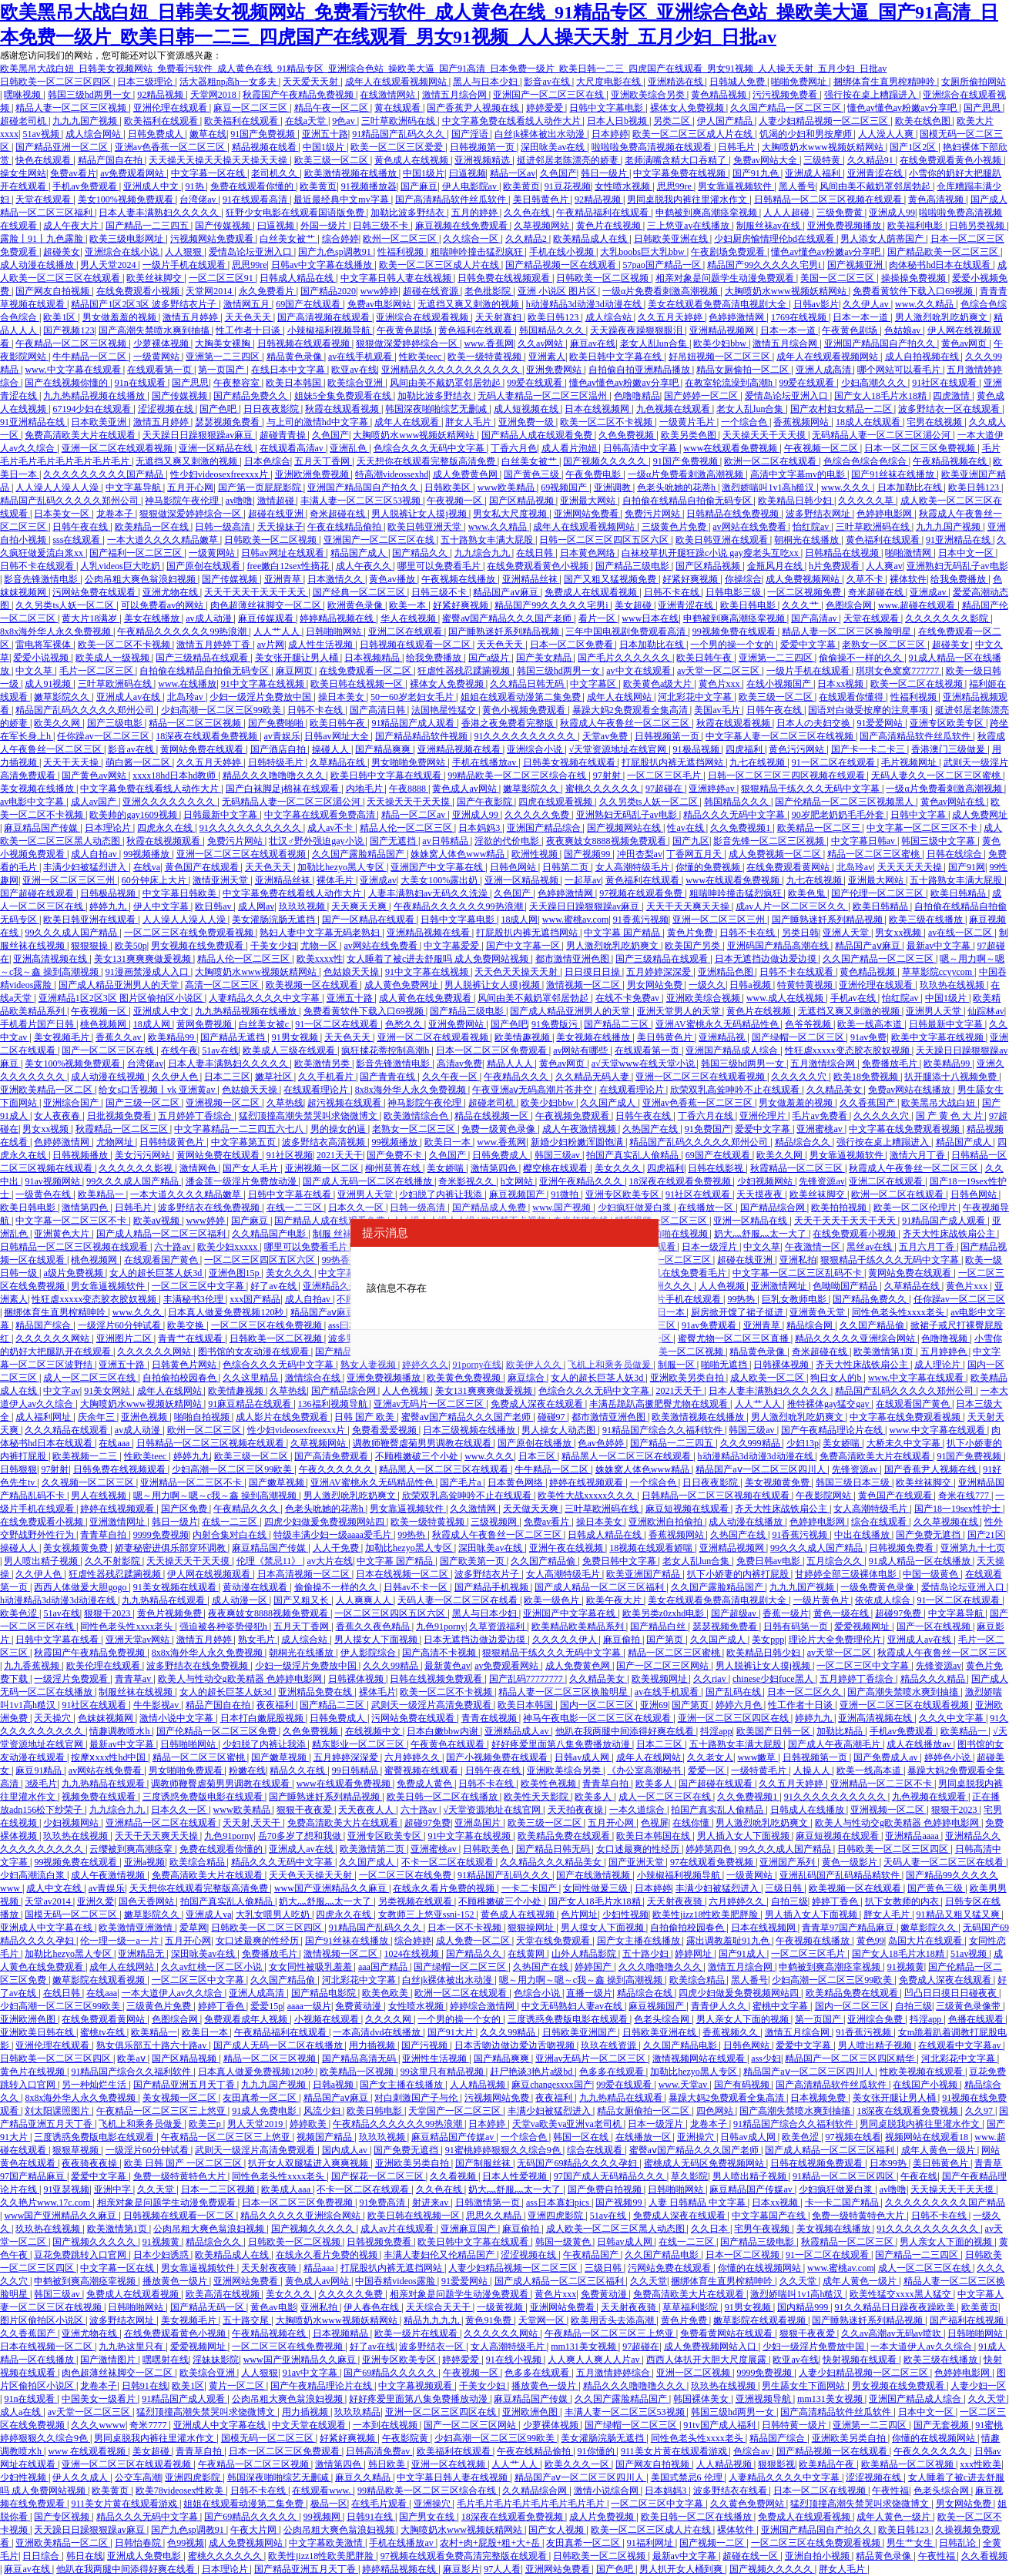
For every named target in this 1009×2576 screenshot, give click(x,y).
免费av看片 (73, 173)
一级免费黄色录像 (878, 1587)
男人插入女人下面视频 (744, 1836)
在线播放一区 (707, 1207)
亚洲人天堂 (847, 932)
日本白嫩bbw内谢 (444, 1731)
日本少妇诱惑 (162, 2254)
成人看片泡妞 (570, 448)
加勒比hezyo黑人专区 (342, 867)
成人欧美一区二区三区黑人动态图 (616, 2228)
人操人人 (813, 1770)
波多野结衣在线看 (731, 2490)
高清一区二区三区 (223, 985)
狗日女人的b (836, 1377)
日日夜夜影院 (272, 409)
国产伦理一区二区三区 (878, 893)
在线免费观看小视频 (139, 291)
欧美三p (206, 2124)
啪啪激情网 (909, 553)
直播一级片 (589, 1993)
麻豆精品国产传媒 (42, 827)
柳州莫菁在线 (394, 1168)
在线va (146, 867)
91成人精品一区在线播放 (921, 1561)
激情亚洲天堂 (221, 880)
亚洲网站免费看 (587, 513)
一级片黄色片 (822, 1600)
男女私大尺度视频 (511, 513)
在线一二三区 (295, 1207)
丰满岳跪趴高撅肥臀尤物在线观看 (659, 1404)
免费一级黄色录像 (499, 1129)
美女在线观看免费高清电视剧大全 (718, 304)
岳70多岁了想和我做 (301, 1836)
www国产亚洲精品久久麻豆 (331, 1888)
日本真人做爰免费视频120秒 (227, 1312)
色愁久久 (404, 1024)
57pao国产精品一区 (663, 265)
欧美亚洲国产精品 (644, 1574)
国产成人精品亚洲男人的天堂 (120, 985)
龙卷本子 (116, 513)
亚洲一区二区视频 (694, 2372)
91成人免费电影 (265, 2110)
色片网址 (579, 1914)
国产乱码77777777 (527, 1678)
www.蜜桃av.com (575, 919)
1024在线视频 (412, 1953)
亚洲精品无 (142, 1953)
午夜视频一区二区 (822, 448)
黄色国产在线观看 (203, 867)
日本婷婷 (610, 134)
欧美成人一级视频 (113, 657)
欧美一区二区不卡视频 (607, 422)
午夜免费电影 (594, 474)
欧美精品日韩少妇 (796, 500)
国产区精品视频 (522, 500)
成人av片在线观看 (398, 2228)
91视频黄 (905, 1966)
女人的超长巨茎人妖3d (156, 1273)
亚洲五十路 (325, 134)
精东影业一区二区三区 (359, 1744)
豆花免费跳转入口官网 (81, 2254)
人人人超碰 (787, 212)
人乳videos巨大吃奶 (121, 566)
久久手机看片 (327, 1076)
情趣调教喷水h (120, 1731)
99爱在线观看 (536, 382)
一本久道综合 (638, 1809)
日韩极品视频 (109, 893)
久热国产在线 (651, 1129)
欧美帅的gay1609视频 (134, 814)
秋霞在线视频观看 (164, 841)
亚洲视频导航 (764, 2398)
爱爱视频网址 (863, 1626)
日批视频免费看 (120, 1115)
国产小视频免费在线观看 (498, 1757)
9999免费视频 (161, 1534)
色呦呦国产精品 (846, 1286)
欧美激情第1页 (884, 1351)
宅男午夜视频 (763, 2228)
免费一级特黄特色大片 (180, 2176)
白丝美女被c (265, 1024)
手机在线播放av (485, 762)
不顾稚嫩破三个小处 (418, 1456)
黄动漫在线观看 (256, 1587)
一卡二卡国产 (530, 1888)
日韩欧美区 (448, 487)
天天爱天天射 (311, 81)
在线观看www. (322, 2490)
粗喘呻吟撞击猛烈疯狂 (478, 251)
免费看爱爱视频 (385, 1430)
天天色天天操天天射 (517, 971)
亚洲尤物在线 (171, 592)
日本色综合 (267, 461)
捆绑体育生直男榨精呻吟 (885, 81)
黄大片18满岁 (90, 618)
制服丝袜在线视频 (137, 1692)
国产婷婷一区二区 (702, 395)
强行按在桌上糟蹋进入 (871, 94)
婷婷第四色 (710, 1849)
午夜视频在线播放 (459, 579)
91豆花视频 (568, 186)
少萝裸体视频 (162, 343)
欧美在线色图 (924, 121)
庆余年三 (97, 1417)
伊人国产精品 (726, 121)
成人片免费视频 (602, 2516)
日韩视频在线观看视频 (304, 343)
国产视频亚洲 (856, 265)
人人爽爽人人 (365, 1600)
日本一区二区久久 (805, 1692)
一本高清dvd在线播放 (378, 2032)
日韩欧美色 (487, 1849)
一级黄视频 (501, 2307)
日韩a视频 (751, 985)
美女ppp (768, 1639)
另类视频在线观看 (416, 1901)
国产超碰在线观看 (38, 893)
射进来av (431, 2202)
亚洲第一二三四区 (224, 356)
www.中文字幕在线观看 (73, 369)
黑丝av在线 (870, 1246)
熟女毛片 (257, 1639)
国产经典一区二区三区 (360, 592)
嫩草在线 (207, 134)
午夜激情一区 (814, 1246)
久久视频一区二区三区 (89, 1482)
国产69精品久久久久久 (391, 2372)
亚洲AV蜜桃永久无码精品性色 (718, 1024)
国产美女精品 (545, 657)
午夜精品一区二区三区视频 (72, 343)
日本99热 (889, 2163)
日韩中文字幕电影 (607, 107)
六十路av (173, 1246)
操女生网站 (23, 173)
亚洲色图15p (235, 1273)
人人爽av (884, 566)
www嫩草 (757, 1757)
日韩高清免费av (379, 2451)
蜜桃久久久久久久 (603, 788)
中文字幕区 (594, 683)
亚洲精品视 (723, 1037)
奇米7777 (149, 2425)
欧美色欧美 (386, 1993)
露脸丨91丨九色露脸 (42, 238)
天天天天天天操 (910, 867)
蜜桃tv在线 (103, 2032)
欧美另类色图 (690, 435)
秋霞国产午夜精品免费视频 (299, 94)
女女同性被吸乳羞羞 (311, 1966)
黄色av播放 (393, 579)
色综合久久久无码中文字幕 (430, 448)
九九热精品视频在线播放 (95, 395)
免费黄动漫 (359, 2006)
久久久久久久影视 (137, 1168)
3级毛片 (41, 1783)
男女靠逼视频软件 (736, 186)
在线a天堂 (306, 121)
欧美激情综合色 (417, 1115)
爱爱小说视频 (42, 657)
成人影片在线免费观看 (283, 1417)
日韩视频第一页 (483, 147)
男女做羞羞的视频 (120, 317)
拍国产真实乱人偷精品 (633, 1155)
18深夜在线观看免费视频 (208, 736)
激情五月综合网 (455, 94)
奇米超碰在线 (338, 513)
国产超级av (735, 1613)
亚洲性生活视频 (435, 2058)
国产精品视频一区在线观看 (561, 265)
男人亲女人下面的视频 (743, 2019)
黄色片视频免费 (170, 1613)
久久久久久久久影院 (948, 618)
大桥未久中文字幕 (905, 1443)
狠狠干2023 (108, 1613)
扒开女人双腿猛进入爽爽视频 (309, 2163)
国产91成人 (743, 1953)
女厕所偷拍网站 (973, 81)
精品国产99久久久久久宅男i (765, 265)
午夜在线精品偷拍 (345, 526)
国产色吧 (219, 409)
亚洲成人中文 (152, 186)
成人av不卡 (331, 827)
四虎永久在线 (166, 827)
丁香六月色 (514, 448)
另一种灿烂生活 (95, 2084)
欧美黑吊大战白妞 (939, 1102)
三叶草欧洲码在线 (399, 121)
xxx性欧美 (980, 2464)
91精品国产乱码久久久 (399, 134)
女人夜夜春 (58, 1115)
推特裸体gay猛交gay (829, 1404)
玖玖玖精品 (357, 2412)
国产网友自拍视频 (53, 291)
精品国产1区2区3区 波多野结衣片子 (145, 304)
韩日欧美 (387, 2464)
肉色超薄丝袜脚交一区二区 (266, 605)
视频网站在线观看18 (927, 2137)
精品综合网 (810, 1325)
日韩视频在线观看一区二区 (416, 644)
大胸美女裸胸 (224, 343)
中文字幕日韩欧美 (180, 893)
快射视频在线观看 (861, 2359)
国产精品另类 (344, 1351)
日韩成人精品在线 (298, 278)
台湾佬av (198, 199)
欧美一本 (408, 605)
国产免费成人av (886, 1757)
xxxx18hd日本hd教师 (175, 775)
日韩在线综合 (955, 854)
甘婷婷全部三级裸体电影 (847, 1574)
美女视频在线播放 (38, 788)
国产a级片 (489, 657)
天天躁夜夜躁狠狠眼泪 (637, 330)
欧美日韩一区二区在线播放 (443, 1796)
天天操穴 (53, 1718)
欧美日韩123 (554, 317)
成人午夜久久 (365, 566)
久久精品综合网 (535, 2490)
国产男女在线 (428, 2516)
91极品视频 (697, 749)
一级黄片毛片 (688, 422)
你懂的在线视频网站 (760, 2268)
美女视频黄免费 (778, 1482)
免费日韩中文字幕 (620, 1561)
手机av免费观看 (85, 186)
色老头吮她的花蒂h (677, 487)
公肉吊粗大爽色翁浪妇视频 (141, 579)
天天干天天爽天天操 (689, 906)
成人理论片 (938, 1364)
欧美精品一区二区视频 (908, 2464)
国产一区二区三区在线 (109, 1050)
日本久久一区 (357, 1207)
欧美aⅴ (132, 2058)
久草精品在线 (338, 762)
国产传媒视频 (224, 225)
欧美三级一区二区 (332, 160)
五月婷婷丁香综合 (196, 1115)
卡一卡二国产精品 (843, 2202)
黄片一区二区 (237, 2385)
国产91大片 (451, 2032)
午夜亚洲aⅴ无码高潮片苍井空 (533, 1089)
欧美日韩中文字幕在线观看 (387, 775)
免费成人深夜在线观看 (538, 1404)
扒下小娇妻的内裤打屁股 (739, 1574)
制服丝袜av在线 (769, 225)
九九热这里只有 (132, 2346)
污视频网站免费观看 (213, 238)
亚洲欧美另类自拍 (688, 1377)
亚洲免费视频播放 (845, 225)
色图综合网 (850, 605)
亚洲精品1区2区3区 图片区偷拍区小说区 (122, 998)
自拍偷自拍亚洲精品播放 (640, 369)
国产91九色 (756, 173)
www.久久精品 (925, 304)
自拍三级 (789, 1901)
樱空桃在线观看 (556, 1168)
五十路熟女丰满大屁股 (488, 539)
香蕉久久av (119, 1037)
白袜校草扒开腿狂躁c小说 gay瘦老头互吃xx (711, 553)
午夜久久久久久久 (337, 1469)
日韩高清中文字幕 (641, 448)
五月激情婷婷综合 (614, 2372)
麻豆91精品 (39, 1770)
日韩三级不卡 (382, 225)
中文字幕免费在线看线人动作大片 (512, 121)
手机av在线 (854, 998)
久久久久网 (389, 2019)
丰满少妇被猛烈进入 (86, 867)
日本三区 (538, 1456)
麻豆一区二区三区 (251, 107)
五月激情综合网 (823, 1063)
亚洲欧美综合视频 (704, 998)
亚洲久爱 (95, 1901)
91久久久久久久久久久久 (526, 736)
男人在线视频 (100, 1495)
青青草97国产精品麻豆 (849, 1927)
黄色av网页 (965, 343)
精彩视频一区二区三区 (662, 1220)
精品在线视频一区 (492, 1115)
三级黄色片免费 (675, 526)
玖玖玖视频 (303, 906)
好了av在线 (274, 1286)
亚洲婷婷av (712, 788)
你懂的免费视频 (709, 867)
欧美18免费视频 (866, 1076)
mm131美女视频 (584, 2346)
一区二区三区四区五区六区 (260, 1260)
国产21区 (985, 1534)
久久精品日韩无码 (528, 683)
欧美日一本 (448, 1142)
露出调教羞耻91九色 (729, 1940)
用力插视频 (373, 2045)
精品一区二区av (414, 814)
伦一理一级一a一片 (120, 1940)
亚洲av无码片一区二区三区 (430, 1404)
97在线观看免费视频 (713, 1862)
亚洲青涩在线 (876, 173)
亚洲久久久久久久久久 (169, 801)
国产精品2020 (328, 291)
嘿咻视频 (23, 94)
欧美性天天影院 (537, 1796)
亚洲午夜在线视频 (567, 1548)
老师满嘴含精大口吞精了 (677, 160)
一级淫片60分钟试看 (120, 1325)
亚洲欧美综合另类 (649, 94)
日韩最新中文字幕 (221, 814)
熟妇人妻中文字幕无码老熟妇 (321, 932)
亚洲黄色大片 (63, 1233)
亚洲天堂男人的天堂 (679, 1011)
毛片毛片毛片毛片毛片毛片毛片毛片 (532, 2503)
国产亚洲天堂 (637, 1862)
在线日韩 (535, 553)
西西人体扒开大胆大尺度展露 (707, 2359)
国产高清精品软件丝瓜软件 (451, 199)
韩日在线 (84, 2556)
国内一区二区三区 (598, 1705)
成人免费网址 (979, 814)
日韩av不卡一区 (417, 1587)
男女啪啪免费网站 (409, 762)
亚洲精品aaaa (912, 1836)
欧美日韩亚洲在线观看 (722, 539)
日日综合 (42, 2556)
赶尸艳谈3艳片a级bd (532, 2071)
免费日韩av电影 (769, 1561)
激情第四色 (495, 1168)
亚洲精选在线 (677, 81)
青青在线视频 (490, 1718)
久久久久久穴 (800, 1076)
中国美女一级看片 (100, 2398)
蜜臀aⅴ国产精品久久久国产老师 (508, 618)
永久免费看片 (268, 291)
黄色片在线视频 (609, 225)
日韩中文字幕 (919, 814)
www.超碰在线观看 (917, 605)
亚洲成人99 (892, 212)
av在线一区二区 (961, 932)
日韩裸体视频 (782, 1364)
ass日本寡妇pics (559, 2202)
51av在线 (220, 1050)
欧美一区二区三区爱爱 (397, 147)
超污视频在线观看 (345, 1102)
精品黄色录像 (295, 356)
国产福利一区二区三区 (136, 553)
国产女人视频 (557, 2529)
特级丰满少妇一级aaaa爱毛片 (333, 1534)
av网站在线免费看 (750, 526)
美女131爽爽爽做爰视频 (143, 958)
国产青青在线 (388, 1076)
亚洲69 (654, 1705)
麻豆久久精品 (364, 2477)
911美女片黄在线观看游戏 (675, 2451)
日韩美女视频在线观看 (570, 762)
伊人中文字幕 (162, 906)
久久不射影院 (113, 1561)
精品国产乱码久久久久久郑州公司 (70, 500)
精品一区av (512, 173)
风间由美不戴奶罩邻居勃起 (876, 186)
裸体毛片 (336, 880)
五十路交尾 (247, 2320)
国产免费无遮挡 (929, 1534)
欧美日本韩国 (294, 382)
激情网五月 (247, 304)
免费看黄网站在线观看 (727, 2333)
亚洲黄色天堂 (818, 1312)
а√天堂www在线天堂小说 (644, 1063)
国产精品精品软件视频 (422, 736)
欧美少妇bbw (721, 343)
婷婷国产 (594, 1966)
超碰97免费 (899, 1613)
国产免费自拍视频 (606, 2189)
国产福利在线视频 (968, 2320)
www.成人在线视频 (786, 998)
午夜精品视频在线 (951, 461)
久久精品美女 (835, 1089)
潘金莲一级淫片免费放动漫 (242, 1181)
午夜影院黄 (406, 2438)
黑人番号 (797, 186)
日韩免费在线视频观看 (505, 278)
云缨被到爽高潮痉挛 (132, 1849)
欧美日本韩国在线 (654, 1836)
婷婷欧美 (309, 2124)
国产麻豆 (419, 186)
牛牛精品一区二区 (90, 356)
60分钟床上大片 (155, 880)
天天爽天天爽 (360, 906)
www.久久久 (847, 487)
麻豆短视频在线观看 (688, 1508)
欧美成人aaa (287, 2189)
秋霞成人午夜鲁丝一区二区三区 (626, 723)
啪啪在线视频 (681, 1233)
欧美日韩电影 (749, 605)
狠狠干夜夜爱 (305, 1809)
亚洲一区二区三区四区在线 (734, 1718)
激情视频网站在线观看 (699, 2058)
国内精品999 (803, 2307)
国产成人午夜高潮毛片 (835, 1744)
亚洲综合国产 (72, 1102)
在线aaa (115, 1443)
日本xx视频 (841, 683)
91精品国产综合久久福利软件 (663, 1430)
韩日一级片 (605, 173)
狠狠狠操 (90, 945)
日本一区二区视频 (744, 2254)
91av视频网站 (53, 1181)
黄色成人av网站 (465, 788)
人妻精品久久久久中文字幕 (265, 998)
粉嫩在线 (247, 1770)
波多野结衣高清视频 (324, 1142)
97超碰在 (665, 788)
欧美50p (131, 945)
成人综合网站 (94, 134)
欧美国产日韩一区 (774, 1731)
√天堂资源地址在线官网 (619, 749)
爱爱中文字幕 (809, 644)
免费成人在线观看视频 (592, 592)
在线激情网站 (388, 94)
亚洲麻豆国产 (469, 2228)
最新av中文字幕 (940, 945)
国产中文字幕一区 (524, 945)
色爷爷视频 (809, 1024)
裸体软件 (908, 579)
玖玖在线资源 (610, 2045)
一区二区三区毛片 (665, 775)
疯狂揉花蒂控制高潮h (386, 1050)
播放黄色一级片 (176, 2281)
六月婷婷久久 (413, 1757)
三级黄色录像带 (969, 2006)
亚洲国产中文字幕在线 (438, 867)
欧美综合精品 (198, 1862)
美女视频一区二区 (180, 2097)
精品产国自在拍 (111, 160)
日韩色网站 (514, 867)
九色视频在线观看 (674, 409)
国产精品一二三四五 (148, 225)
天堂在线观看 (44, 199)
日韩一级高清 (224, 526)
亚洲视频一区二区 (224, 1102)
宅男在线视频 (935, 422)
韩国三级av (558, 1155)
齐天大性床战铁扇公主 (950, 1233)
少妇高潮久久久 (874, 382)
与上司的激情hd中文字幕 (318, 422)
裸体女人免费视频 (688, 107)
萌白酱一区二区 (139, 762)
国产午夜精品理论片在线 (833, 1430)
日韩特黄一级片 (795, 2425)
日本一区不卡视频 (465, 1927)
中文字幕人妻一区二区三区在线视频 (781, 736)
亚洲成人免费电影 (145, 2556)
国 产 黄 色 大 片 (950, 1115)
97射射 (608, 775)
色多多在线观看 (612, 2071)
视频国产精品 (325, 2137)
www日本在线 (650, 618)
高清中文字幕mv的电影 (798, 474)
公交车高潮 (138, 2477)
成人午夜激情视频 (580, 1129)
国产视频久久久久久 (606, 461)
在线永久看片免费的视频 (445, 1888)
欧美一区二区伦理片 (916, 1207)
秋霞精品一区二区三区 (122, 1129)
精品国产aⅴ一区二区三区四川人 (761, 1469)
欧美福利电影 (916, 225)
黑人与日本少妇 (486, 81)
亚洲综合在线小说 (123, 251)
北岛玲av (186, 697)
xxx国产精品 (255, 1299)
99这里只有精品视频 (443, 2071)
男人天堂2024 (109, 265)
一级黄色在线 (44, 1194)
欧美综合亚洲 (356, 382)
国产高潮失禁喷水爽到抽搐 (155, 330)
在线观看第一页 (160, 369)
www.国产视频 (562, 1207)
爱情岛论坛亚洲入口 (251, 251)
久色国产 (558, 173)
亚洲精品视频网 (722, 330)
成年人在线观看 (407, 422)
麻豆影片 (461, 2569)
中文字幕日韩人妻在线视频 (397, 278)
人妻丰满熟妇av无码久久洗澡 (429, 893)
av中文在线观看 (639, 670)
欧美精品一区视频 (358, 2071)
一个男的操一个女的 (733, 644)
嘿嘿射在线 (165, 2359)
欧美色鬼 (807, 893)
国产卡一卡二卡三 (869, 749)
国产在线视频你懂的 (67, 382)
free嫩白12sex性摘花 (289, 566)
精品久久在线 (298, 1770)
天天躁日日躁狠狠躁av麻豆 (198, 435)
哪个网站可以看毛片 (900, 369)
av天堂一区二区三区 (719, 670)
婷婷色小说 (948, 1757)
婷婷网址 (694, 1953)
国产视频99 (588, 854)
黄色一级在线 (842, 1613)
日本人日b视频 (618, 121)
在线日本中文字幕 (289, 369)
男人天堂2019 (256, 2124)
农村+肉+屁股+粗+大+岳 (491, 2542)
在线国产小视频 (926, 2084)
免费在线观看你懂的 (253, 186)
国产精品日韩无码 (554, 1849)
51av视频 (41, 134)
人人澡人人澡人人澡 (58, 487)
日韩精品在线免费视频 (733, 513)
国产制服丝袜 (484, 2163)
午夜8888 (408, 788)
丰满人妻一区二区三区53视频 (361, 500)
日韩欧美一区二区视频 (603, 278)
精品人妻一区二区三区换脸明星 (847, 631)
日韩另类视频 (978, 225)
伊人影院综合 (369, 1652)
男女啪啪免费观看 (187, 1770)
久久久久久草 (867, 500)
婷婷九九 (109, 906)
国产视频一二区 (712, 2542)
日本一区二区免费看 (572, 644)
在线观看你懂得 (852, 697)
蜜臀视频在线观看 (422, 1770)
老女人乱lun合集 (654, 343)
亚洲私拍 (797, 1260)
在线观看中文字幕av (960, 2045)
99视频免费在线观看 (735, 631)
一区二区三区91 (222, 278)
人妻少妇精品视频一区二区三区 (824, 121)
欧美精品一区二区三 (820, 827)
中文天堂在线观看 (310, 2425)
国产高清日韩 (378, 710)
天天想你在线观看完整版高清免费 (427, 461)
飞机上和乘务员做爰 (610, 1364)
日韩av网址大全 (337, 736)
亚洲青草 (283, 579)
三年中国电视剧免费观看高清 (626, 631)
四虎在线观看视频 (556, 801)
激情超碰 (277, 500)
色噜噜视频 (945, 1338)
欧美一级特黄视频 (486, 356)
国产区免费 (185, 1508)
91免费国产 (708, 1129)
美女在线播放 (153, 618)
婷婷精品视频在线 (338, 618)
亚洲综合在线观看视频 (423, 317)
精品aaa (320, 2268)
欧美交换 (186, 1325)
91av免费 (868, 1037)
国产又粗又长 (302, 1600)
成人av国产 (95, 801)
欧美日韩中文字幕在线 (616, 356)
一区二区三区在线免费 (406, 1875)
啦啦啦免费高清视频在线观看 (653, 147)
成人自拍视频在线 (923, 356)
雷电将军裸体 (44, 644)
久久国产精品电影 (681, 2045)
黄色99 (870, 1940)
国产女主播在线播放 (639, 1940)
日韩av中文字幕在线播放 (322, 265)
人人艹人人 (277, 631)
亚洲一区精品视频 (522, 880)
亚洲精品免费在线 (316, 1692)
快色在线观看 (44, 160)
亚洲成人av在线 (129, 697)
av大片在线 (330, 1561)
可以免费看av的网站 (163, 605)
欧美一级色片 (553, 1600)
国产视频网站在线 (625, 827)
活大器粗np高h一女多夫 (229, 81)
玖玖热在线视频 (953, 985)
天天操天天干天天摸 (765, 435)
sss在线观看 (77, 539)
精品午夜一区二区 (332, 107)
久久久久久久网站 (53, 1338)
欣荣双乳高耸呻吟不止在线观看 (736, 1089)
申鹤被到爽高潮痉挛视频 (707, 212)
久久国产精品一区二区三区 (786, 107)
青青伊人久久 (720, 2006)
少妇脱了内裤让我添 (441, 1194)
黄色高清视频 (937, 199)
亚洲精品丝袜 (531, 579)
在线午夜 (179, 1050)
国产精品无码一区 (208, 2307)
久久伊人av (866, 304)
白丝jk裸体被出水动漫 (540, 134)
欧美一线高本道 (870, 1024)
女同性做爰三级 (596, 1888)
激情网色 (199, 1168)
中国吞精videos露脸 (396, 2281)
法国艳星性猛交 (444, 710)
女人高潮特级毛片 (633, 867)
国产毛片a (461, 1482)
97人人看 (502, 2569)
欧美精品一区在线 (153, 526)
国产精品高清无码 (360, 2058)
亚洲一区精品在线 (217, 448)
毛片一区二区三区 (97, 670)
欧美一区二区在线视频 (917, 683)
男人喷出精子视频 (42, 1561)
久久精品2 (527, 238)
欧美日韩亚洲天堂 (425, 526)
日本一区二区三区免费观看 (492, 1050)
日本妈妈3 (480, 827)
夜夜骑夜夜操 (90, 2163)
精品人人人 (511, 1063)
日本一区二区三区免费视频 (920, 448)
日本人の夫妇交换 (814, 723)
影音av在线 (548, 81)
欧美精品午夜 (827, 2464)
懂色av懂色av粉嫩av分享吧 (903, 107)
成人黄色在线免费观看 (426, 998)
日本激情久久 (336, 579)
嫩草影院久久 (63, 697)
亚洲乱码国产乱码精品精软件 (840, 1875)
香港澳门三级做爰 (949, 749)
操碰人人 (331, 749)
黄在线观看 (398, 107)
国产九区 (690, 841)
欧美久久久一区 (578, 2464)
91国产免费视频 (263, 134)
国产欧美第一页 (473, 1561)
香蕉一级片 (786, 1613)
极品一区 (328, 2503)
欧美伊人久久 (535, 1364)
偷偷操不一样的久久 (861, 657)
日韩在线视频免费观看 (437, 1678)
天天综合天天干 (439, 2307)
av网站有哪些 (581, 1050)
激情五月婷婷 (191, 317)
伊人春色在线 (372, 2307)
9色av (344, 121)
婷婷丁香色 (836, 1901)
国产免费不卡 (395, 1155)
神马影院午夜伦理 (183, 500)
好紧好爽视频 (691, 579)
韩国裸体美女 (702, 2398)
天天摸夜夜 (760, 1194)
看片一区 (598, 618)
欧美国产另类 (693, 945)
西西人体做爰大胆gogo (81, 1587)
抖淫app (716, 1731)
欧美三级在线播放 (927, 919)
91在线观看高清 (256, 199)
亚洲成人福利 (814, 173)
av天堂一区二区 (840, 1652)
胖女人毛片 (469, 422)
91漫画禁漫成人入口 (148, 971)
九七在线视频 (758, 762)
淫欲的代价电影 (507, 841)
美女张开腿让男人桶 (297, 657)
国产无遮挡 (394, 841)
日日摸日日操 (593, 971)
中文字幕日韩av (864, 841)
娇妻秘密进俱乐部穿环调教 (171, 1548)
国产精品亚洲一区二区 (62, 147)
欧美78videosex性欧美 (181, 2490)
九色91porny (440, 1626)
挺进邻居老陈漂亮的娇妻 (569, 160)
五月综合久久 (835, 1561)
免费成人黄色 (425, 1783)
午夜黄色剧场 (405, 330)
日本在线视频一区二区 (403, 1574)
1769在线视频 (800, 317)
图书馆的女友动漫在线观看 (254, 1351)
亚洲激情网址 (780, 1286)
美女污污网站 (144, 1155)
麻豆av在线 (592, 343)
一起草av (583, 880)
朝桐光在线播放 (807, 539)
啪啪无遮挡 (725, 1364)
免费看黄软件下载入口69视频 (914, 291)
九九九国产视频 (85, 121)
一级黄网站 (157, 356)
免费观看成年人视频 (247, 2019)
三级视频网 (495, 1521)
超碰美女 (61, 251)
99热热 (742, 1299)
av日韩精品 (446, 841)
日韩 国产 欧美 (365, 1417)
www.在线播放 (187, 683)
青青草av (134, 1678)
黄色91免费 (489, 2320)
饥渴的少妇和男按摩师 (806, 134)
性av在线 (686, 827)
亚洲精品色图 (727, 971)
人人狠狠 (184, 251)
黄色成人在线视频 (412, 160)
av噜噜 (239, 500)
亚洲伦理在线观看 (171, 107)
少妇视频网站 (766, 1181)
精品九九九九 (432, 2320)
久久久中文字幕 (952, 1718)
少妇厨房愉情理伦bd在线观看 (775, 238)
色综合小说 (538, 1993)
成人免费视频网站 (804, 579)
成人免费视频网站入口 (711, 2346)
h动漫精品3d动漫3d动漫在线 (585, 304)
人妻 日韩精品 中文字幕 (698, 2202)
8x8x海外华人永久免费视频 (56, 631)
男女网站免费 (656, 985)
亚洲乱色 (349, 448)
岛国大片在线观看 (926, 1940)
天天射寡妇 (499, 317)
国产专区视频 (63, 2516)
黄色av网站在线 (953, 801)
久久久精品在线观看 (67, 1430)
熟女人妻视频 (369, 1364)
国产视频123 (68, 330)
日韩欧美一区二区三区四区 (56, 81)
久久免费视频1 (741, 827)
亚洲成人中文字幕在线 (47, 1927)
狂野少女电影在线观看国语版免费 (296, 212)
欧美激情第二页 (373, 1849)
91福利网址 (651, 2542)
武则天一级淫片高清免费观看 (432, 1705)
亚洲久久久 (669, 1286)
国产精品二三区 (617, 1024)
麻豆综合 (527, 1377)
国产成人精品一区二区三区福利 (162, 1233)
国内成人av (346, 2150)
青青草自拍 (104, 1534)
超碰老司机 (24, 121)
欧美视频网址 (660, 1678)
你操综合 (743, 579)
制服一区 (677, 1364)
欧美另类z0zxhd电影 (664, 1613)
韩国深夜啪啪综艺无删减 (437, 409)
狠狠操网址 (532, 1927)
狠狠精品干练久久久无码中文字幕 (811, 788)
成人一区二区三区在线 (90, 1377)
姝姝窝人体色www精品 (459, 854)
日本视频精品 (373, 657)
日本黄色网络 (589, 553)
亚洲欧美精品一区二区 (47, 1089)
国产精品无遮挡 (233, 1037)
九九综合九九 (483, 553)
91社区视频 (289, 1155)
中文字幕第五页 (244, 1142)
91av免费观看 (710, 1325)
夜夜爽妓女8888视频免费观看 (607, 841)
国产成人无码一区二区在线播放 (368, 1181)
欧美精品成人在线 (591, 238)
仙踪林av (985, 1011)
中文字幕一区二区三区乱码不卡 (798, 1273)
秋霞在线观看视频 (343, 409)
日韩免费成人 (157, 134)
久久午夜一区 (451, 1076)
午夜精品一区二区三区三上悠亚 (162, 2110)
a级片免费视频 (74, 1273)
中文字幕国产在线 (770, 2215)
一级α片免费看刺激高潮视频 (661, 291)
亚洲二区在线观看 (406, 631)
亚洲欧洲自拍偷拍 (667, 1521)
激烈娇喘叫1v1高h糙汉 (769, 487)
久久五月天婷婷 (671, 317)
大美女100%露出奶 (440, 880)
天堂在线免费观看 (554, 1940)
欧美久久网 (58, 723)
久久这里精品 (251, 1377)
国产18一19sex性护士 (958, 1508)
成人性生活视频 (321, 644)
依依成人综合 (884, 1600)
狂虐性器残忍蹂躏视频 (464, 670)
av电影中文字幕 (33, 801)
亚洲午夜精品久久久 (582, 1181)
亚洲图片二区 (125, 1338)
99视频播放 (147, 854)
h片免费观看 (835, 566)
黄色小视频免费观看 (525, 710)
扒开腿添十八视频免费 (951, 1076)
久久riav (711, 1678)
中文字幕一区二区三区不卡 (923, 827)
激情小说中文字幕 (177, 1718)
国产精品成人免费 (490, 1207)
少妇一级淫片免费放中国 (261, 697)
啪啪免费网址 (800, 81)
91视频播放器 (369, 186)
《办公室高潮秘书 (645, 1770)
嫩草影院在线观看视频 (99, 1980)
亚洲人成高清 (824, 369)
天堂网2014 (210, 291)
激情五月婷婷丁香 (214, 644)
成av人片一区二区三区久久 (792, 906)
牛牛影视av (157, 1705)
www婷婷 (379, 291)
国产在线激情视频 (594, 1875)
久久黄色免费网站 (748, 2503)
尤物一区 (320, 945)
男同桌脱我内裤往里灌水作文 (688, 199)
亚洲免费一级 (527, 422)
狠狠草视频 (76, 2150)
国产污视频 (425, 2045)
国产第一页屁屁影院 (260, 487)
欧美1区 (60, 317)
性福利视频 (401, 251)
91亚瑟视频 (66, 2189)
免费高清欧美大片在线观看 (81, 435)
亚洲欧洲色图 (29, 2019)
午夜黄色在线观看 (449, 1744)
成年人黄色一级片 (939, 2150)
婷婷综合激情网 (483, 2006)
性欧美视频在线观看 (922, 2071)
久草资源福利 (498, 1626)
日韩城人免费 (738, 81)
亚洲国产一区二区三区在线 (549, 94)
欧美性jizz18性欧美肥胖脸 (706, 1914)
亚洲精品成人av (517, 1731)
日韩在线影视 (717, 1168)
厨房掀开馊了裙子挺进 (738, 1312)
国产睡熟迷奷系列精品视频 (504, 631)
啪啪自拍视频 (203, 1417)
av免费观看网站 (133, 173)
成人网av (256, 906)
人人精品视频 (479, 2084)
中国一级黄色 (931, 1574)
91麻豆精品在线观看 (250, 1404)
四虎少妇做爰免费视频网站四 (325, 1521)
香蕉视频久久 (731, 2032)
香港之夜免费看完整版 (508, 723)
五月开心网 (190, 487)
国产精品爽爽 (384, 749)
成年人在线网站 (620, 697)
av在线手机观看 (361, 356)
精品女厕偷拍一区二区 (743, 369)
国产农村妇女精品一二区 (842, 409)
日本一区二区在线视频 (820, 2490)
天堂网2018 (214, 94)
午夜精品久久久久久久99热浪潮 (183, 631)
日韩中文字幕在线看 (291, 1194)
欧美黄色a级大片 (658, 683)
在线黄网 (527, 1953)
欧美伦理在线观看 (104, 1665)
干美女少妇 (273, 945)
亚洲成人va (208, 1914)
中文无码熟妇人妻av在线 (573, 2006)
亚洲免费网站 (555, 369)
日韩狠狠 (18, 1469)
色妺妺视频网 (107, 1718)
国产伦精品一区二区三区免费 (217, 1731)
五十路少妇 (646, 1953)
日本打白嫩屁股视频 (263, 1718)
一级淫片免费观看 (72, 1678)
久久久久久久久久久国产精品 (104, 474)
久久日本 (710, 2228)
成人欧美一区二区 (768, 1377)
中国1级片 (325, 147)
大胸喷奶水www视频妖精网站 (824, 147)
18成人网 (519, 919)
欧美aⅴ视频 (157, 1220)
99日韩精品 (356, 1770)
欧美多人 (655, 1783)
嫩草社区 (274, 1076)
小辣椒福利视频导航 (330, 330)
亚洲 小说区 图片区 (558, 291)
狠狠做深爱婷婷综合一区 (408, 343)
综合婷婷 (340, 238)
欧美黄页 (318, 186)
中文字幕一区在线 (209, 173)
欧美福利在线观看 (162, 121)
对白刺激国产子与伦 (417, 2097)
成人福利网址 (44, 1417)
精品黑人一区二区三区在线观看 (627, 1456)
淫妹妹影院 (216, 2359)
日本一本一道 (861, 317)
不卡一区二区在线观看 (448, 1862)
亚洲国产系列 (788, 1862)
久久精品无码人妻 (593, 1076)
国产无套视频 (942, 2425)
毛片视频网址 (910, 762)
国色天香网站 (147, 1901)
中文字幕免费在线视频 (680, 173)
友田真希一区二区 (261, 2097)
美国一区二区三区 (838, 278)
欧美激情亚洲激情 (137, 1927)
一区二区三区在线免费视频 (267, 1325)
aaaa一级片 (309, 2006)
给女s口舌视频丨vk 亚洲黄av (158, 1089)
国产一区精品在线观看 (369, 919)
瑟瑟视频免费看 (228, 422)
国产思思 (983, 107)
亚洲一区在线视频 (449, 2464)
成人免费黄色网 (466, 474)
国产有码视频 (743, 2084)
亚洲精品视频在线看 (460, 749)
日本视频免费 (819, 2097)
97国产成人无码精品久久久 (610, 2176)
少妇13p (802, 1443)
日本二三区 (227, 1076)
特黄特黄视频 (806, 985)
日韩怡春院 (139, 2542)
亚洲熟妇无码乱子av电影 (957, 566)
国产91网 (966, 867)
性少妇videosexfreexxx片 (220, 474)
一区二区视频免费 (805, 592)
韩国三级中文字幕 (939, 841)
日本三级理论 (146, 81)
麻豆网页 (295, 670)
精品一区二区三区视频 (196, 723)
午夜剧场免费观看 (729, 251)
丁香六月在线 (707, 1115)
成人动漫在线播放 (38, 265)
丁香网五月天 (695, 854)
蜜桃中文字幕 (781, 2006)
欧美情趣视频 (523, 1037)
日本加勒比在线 (910, 487)
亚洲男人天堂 (935, 1011)
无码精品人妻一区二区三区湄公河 (882, 435)
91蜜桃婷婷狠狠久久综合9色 (504, 2150)
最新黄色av (447, 1665)
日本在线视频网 (598, 409)
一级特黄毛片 (760, 1770)
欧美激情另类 (323, 1063)
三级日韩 (784, 1888)
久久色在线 (528, 212)
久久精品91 (871, 160)
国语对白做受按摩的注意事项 (869, 710)
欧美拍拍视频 (840, 1207)
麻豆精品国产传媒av (453, 2137)
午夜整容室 (237, 382)
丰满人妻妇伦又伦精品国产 (440, 2254)
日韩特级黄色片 (172, 1142)
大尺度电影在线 (609, 81)
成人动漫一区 (241, 1600)
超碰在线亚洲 (277, 513)
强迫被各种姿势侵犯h (224, 1626)
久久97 (980, 2110)
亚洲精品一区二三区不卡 (192, 1482)
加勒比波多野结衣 (408, 212)
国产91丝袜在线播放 (894, 474)
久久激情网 (474, 1508)
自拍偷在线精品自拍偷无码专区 (688, 500)
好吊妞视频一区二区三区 (721, 356)
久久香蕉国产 (868, 1102)
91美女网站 (108, 1390)
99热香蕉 (341, 1260)
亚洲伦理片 (763, 1115)
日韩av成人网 (583, 1757)
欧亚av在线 (354, 369)
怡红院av (812, 526)
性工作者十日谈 (249, 330)
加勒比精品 (840, 1731)
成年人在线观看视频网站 (397, 81)
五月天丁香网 (323, 461)
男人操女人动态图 (559, 1430)
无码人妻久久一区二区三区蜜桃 (937, 775)
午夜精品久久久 (517, 1076)
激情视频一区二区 (584, 985)
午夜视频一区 (455, 500)
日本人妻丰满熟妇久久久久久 (160, 212)
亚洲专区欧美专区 (948, 723)
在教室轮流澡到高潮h (730, 382)
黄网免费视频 (205, 1024)
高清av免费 (459, 1063)
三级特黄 (823, 160)
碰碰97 (553, 1417)
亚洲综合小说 (536, 749)
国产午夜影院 (486, 801)
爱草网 (193, 1927)
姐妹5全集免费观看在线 (344, 395)
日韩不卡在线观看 (38, 566)
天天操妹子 (280, 526)
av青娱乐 (282, 736)
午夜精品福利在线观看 (603, 212)
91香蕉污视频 (641, 919)
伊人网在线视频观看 (210, 1574)
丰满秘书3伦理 (194, 1299)
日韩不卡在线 (673, 592)
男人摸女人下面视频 (377, 1639)
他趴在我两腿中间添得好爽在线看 (625, 1731)
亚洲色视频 (145, 1417)
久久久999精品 (751, 1443)
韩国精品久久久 (552, 330)
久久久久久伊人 (565, 1639)
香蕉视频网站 (802, 422)
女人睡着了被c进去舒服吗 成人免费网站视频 (439, 958)
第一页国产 (222, 369)
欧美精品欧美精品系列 (578, 1626)
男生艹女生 (911, 2542)
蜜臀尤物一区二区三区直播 (734, 1338)
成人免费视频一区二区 (776, 854)
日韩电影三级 (734, 592)
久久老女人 (710, 1757)
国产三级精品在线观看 (203, 657)
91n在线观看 (141, 382)
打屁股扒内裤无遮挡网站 (674, 762)
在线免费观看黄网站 (789, 867)
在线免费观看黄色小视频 (952, 160)
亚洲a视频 (144, 1862)
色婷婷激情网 (737, 317)
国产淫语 (471, 134)
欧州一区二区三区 (401, 238)
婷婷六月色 (740, 1705)
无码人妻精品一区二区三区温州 (543, 395)
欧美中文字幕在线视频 (938, 1037)
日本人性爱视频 (515, 2176)
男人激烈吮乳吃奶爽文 (942, 317)
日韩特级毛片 (277, 762)
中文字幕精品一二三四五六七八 (240, 1129)
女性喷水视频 (623, 186)
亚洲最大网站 (589, 500)
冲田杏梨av (639, 854)
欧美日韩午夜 (705, 657)
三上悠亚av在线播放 (689, 225)
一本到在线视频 (386, 2425)
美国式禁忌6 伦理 (688, 2477)
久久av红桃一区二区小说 (212, 1966)
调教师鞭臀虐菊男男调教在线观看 (423, 1443)
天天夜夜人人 (367, 1809)
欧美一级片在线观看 (417, 2333)
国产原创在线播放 (536, 1443)
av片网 (270, 644)
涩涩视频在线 (167, 409)
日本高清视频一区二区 (304, 1574)
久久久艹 (801, 605)
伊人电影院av (470, 186)
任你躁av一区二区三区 (104, 736)
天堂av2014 (48, 1901)
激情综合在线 (314, 1377)
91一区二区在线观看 (834, 762)
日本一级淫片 (710, 1246)
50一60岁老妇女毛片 (413, 697)
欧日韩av (214, 906)
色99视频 (185, 2542)
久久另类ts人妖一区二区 (65, 605)
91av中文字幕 (311, 2372)
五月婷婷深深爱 (659, 971)
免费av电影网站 (380, 304)
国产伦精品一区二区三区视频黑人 (845, 801)
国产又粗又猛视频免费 (611, 579)
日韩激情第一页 (488, 2202)
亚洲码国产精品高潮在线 (779, 945)
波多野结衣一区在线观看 (950, 409)
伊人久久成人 (81, 2477)
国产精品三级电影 (633, 566)
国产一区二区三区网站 (663, 1665)
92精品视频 (161, 94)
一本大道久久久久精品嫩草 (163, 539)
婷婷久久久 (425, 1364)
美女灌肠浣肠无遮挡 (274, 919)
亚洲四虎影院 (556, 2215)
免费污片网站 (653, 513)
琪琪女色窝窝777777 (898, 670)
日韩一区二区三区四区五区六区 (605, 539)
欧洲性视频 (535, 854)
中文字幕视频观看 (416, 2385)
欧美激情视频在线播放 (351, 173)
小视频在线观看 (327, 2019)
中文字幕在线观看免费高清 (320, 814)
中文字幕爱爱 (452, 945)
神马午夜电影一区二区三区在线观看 (598, 1718)
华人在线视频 (409, 618)
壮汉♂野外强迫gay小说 (317, 841)
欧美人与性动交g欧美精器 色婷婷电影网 (241, 1678)
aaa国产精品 (384, 1966)
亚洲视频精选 (483, 160)
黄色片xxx (721, 683)
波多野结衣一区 (432, 2346)
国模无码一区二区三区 (72, 1914)
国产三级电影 (116, 723)
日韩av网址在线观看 (283, 553)
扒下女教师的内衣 (903, 1901)
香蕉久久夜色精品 (374, 1626)
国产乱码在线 (734, 1692)
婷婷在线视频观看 (587, 1482)
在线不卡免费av (628, 998)
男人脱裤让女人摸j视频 (419, 513)
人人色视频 (723, 1286)
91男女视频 (296, 1037)
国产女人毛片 (251, 1168)
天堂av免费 (606, 736)
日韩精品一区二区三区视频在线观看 (829, 199)
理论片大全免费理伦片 (836, 1639)
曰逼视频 (467, 173)
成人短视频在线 (527, 409)
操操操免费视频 (914, 278)
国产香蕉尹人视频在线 (474, 107)
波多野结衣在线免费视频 (210, 1207)
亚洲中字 (113, 2189)
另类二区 (672, 121)
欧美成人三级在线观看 (290, 1050)
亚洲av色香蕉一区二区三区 (171, 147)
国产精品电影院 (324, 1993)
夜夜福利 (276, 1705)
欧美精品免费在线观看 (565, 1836)
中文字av (61, 1390)
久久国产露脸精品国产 (359, 854)
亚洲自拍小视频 (818, 2556)
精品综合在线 (646, 1993)
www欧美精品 (507, 487)
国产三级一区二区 (144, 1102)
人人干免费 (337, 1548)
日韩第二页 (566, 867)
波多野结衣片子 (487, 1574)
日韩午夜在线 (81, 526)
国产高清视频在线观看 (324, 317)
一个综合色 (745, 422)
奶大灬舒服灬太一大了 (761, 1233)
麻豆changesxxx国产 (551, 2084)
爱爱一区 (707, 1770)
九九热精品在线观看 (164, 1600)
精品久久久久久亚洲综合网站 (856, 1338)
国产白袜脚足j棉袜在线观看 (283, 788)
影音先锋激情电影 (42, 579)
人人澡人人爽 (887, 134)
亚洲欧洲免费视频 (313, 474)
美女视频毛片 (63, 1037)
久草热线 (284, 1102)
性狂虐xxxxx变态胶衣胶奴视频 (848, 1050)
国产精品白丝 (659, 1626)
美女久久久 (619, 1168)
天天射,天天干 (253, 1822)
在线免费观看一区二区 (366, 670)
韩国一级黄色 (564, 2241)
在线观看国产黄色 (162, 1260)
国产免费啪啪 (277, 723)
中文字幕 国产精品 (623, 932)
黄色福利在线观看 (476, 330)
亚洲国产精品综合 (545, 827)
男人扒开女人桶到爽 (682, 2569)
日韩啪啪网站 (335, 631)
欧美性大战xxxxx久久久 (587, 1495)
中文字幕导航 (134, 487)
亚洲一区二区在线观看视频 (118, 448)
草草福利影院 (691, 2307)
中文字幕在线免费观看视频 (905, 1129)
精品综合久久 (804, 1142)
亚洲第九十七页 (972, 1548)
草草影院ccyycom (938, 971)
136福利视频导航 (334, 1404)
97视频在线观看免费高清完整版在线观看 (464, 2556)
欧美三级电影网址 (127, 238)
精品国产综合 (44, 1325)
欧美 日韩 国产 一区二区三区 (184, 2163)
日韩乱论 (958, 2542)
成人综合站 (609, 317)
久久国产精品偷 (873, 1325)
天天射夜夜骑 (676, 1901)
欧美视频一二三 (85, 1456)
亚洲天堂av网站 (139, 1639)
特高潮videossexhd (391, 474)
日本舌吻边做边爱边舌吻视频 (515, 2045)
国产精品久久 (421, 553)
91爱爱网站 (880, 723)
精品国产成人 (359, 553)
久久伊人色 (176, 1076)
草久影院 (689, 2176)
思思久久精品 (495, 2215)
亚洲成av (929, 592)
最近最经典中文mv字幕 (342, 199)
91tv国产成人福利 (720, 2425)
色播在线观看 (977, 2019)
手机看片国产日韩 (38, 1024)
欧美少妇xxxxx (228, 1246)
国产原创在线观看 (204, 566)
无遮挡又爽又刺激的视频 (469, 304)
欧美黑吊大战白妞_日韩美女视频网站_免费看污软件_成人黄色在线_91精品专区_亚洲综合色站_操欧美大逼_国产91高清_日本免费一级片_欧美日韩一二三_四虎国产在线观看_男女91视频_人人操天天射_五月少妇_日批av (443, 68)
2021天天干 (340, 1155)
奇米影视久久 (467, 1181)
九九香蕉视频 (33, 1665)
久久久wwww (98, 2425)
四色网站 (716, 2110)
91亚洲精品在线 (33, 422)
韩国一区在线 (582, 2137)
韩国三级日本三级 (854, 1482)
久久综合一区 (472, 238)
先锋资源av (821, 1181)
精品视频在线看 (265, 147)
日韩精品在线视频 (843, 553)
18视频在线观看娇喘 (652, 1548)
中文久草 (35, 670)
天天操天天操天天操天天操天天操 (219, 160)
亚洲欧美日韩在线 (38, 2032)
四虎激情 (952, 395)
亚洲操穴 (696, 2137)
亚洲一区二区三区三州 (69, 880)
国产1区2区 (914, 147)
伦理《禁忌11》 (269, 1561)
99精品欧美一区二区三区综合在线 (518, 775)
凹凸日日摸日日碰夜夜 (951, 1993)
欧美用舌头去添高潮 (613, 2320)
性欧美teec (421, 356)
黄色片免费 (691, 932)
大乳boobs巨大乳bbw (643, 251)
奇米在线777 (964, 1495)
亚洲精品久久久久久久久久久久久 (451, 369)
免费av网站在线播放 (910, 1089)
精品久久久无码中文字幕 (735, 814)
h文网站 (518, 1181)
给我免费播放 (959, 579)
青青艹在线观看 (191, 1338)
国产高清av (815, 618)
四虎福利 (745, 749)
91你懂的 (597, 2451)
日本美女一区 (63, 513)
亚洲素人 (546, 356)
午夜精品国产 (592, 2254)
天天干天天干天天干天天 (256, 592)
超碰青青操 (284, 435)
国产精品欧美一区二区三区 (944, 251)
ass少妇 (766, 2058)
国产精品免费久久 (251, 395)
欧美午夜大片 (615, 1600)
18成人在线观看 (869, 422)
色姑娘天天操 (352, 971)
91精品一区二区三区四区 (845, 2176)
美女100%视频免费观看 (127, 199)
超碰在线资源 (432, 291)
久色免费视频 (627, 435)
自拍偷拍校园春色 (180, 1377)
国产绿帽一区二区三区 (799, 1037)
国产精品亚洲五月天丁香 (185, 2084)
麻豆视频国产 (518, 1194)
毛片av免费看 (820, 1115)
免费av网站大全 (766, 160)
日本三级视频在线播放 (470, 1430)
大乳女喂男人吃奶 (274, 1914)
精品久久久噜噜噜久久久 (275, 775)
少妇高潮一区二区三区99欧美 (222, 710)
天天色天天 (249, 317)
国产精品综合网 (773, 1207)
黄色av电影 (273, 2307)
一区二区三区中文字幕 (199, 1286)
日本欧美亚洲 (100, 422)
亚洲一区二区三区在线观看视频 (242, 854)
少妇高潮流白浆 (33, 1875)
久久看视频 (454, 2176)
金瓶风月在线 (776, 566)
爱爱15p (266, 2006)
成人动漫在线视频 (109, 1076)
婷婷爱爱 (545, 107)
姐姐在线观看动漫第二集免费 (522, 697)
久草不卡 (866, 579)
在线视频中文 (374, 1731)
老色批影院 (488, 291)
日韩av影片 (816, 304)
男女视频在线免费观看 (198, 945)
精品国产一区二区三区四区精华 (851, 2058)
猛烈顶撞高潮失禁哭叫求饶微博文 (309, 1115)
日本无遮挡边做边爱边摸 (767, 958)
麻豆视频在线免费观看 (462, 225)
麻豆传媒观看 (267, 618)
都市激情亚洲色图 (573, 958)
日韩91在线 (145, 2385)
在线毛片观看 (380, 2503)
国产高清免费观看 (332, 1456)
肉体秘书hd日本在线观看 (941, 265)
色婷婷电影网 (885, 513)
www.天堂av (684, 2084)
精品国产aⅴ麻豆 (506, 592)
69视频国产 (565, 487)
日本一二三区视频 (219, 2189)
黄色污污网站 (797, 749)
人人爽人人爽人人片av (595, 2359)
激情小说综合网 (607, 2490)
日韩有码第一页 (796, 1626)
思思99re (675, 186)
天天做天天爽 (532, 1508)
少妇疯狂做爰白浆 (636, 1207)
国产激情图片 (109, 2359)
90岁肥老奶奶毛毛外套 (839, 814)
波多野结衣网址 (819, 513)
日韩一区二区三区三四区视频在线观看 (787, 775)
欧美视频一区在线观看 (313, 985)
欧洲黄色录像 (356, 605)
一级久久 (707, 985)
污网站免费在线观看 (95, 592)
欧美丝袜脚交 (155, 278)
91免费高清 (383, 2202)
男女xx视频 (899, 932)
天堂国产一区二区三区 (455, 2110)
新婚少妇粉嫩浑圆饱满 (578, 1142)
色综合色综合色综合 (866, 461)
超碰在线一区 (751, 2556)
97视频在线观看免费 (642, 893)
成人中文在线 (55, 1888)
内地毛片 (365, 788)
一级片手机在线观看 (185, 265)
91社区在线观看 (945, 382)
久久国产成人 (609, 1102)
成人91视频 (49, 683)
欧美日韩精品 (959, 893)
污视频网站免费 (497, 2097)
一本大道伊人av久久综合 (173, 1993)
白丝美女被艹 (288, 238)
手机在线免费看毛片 (686, 1273)
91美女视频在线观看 (176, 1587)
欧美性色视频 (549, 1783)
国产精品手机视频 (492, 1587)
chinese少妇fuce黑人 (774, 1678)
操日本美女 (342, 697)
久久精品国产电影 (270, 1233)
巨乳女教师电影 (795, 1299)
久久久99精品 (392, 1665)
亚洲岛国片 (478, 1822)
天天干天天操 (72, 762)
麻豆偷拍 (622, 1639)
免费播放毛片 (891, 1063)
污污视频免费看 (786, 94)
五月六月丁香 (928, 1246)
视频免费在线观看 (100, 1796)
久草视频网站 (543, 225)
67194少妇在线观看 (92, 409)
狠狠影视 (776, 2464)
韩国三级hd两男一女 (90, 94)
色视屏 (655, 1822)
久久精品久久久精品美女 (552, 1862)
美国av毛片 (718, 710)
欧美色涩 (19, 1613)
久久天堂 (156, 2189)
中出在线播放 (863, 1534)
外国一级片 (324, 225)
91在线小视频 (515, 2359)
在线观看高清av (293, 448)
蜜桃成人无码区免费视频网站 (705, 2163)
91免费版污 (555, 1024)
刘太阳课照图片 (58, 2110)
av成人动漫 (209, 618)
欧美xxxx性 (320, 958)
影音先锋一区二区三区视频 (769, 841)
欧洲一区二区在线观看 (771, 461)
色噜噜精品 (637, 395)
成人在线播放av (920, 1744)
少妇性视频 (625, 1914)
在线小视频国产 (779, 683)
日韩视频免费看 (902, 1548)
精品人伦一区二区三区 (407, 827)
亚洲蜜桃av (820, 1129)
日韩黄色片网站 (185, 1364)
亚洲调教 (613, 487)
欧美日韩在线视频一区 (357, 683)
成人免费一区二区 (474, 1940)
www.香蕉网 (488, 343)
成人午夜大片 (72, 225)
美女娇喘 (446, 1168)
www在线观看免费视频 (731, 448)
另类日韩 (800, 932)
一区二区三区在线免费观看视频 (190, 932)
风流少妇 (323, 2110)
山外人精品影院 (584, 1953)
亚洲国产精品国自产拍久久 (880, 343)
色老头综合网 (663, 2019)
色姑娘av (903, 330)
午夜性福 (890, 2490)
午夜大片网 (254, 2529)
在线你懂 (692, 1822)
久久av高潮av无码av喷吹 (892, 2333)
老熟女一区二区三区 (884, 644)
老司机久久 (275, 173)
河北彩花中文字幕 (696, 697)
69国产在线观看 (309, 304)
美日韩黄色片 (542, 199)
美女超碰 (634, 605)
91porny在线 (476, 1364)
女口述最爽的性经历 (639, 1849)
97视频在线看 (853, 2137)
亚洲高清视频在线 (51, 958)
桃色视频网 (104, 1024)
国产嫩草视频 (278, 1482)
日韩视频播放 (81, 1155)
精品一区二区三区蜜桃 (874, 854)
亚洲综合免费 (876, 2019)
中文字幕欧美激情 (327, 2542)
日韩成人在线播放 (808, 1809)
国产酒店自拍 (279, 749)
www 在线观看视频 (88, 2451)
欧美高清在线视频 (224, 2294)
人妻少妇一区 (978, 2385)
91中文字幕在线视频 (264, 683)
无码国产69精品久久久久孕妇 (578, 2163)
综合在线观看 (880, 1521)
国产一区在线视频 (935, 1626)
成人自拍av (95, 854)
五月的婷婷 (475, 212)
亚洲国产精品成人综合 (733, 1050)
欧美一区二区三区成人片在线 (693, 134)
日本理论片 (109, 827)
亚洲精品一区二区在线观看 (162, 1822)
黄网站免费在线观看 (203, 749)
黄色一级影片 (851, 1862)
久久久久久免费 (538, 814)
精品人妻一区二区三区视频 (72, 107)
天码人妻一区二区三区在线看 (458, 1600)
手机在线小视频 (562, 251)
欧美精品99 (172, 1037)
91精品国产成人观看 (414, 723)
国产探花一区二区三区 (378, 2176)
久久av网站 (541, 343)
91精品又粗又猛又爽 (959, 1914)
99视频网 (323, 2516)
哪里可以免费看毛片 (440, 566)
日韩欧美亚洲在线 (672, 238)
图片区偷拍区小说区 (42, 2320)
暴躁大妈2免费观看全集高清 (631, 710)
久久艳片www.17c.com (46, 2202)
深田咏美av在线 (554, 147)
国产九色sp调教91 (336, 251)
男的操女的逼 (339, 1129)
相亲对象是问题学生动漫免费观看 (725, 278)
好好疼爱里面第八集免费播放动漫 (561, 1744)
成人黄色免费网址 (402, 985)
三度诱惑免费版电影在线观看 (203, 1796)
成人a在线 (21, 2412)
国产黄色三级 (532, 474)
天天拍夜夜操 (576, 1809)
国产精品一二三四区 (917, 2254)
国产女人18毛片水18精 (881, 395)
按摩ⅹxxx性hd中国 (109, 1757)
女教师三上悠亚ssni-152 (427, 1914)
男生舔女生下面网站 (804, 2385)
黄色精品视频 (720, 94)
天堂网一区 (542, 2320)
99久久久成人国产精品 (72, 932)
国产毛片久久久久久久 (625, 657)
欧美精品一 (102, 1194)
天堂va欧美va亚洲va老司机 (568, 2124)
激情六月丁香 (918, 1155)
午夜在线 (918, 2176)
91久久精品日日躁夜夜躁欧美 (896, 2307)
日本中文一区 (967, 553)
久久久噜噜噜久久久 (661, 1966)
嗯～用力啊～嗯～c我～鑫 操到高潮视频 (216, 1495)
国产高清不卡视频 (440, 1652)
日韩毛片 (737, 147)
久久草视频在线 (947, 1521)
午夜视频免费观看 (573, 1115)
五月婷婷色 (944, 1351)
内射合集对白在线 (231, 1534)
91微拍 (566, 1194)
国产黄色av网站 (95, 775)
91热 (196, 186)
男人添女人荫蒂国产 (883, 238)
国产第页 (666, 1639)
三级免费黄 (840, 212)
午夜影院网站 (824, 1495)
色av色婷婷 (601, 1443)
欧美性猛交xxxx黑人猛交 (902, 2294)
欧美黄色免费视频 (465, 1377)
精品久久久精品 (933, 1678)
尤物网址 (116, 1142)
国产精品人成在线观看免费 (538, 435)
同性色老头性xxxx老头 (899, 1312)
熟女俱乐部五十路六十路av (152, 2045)
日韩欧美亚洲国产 (580, 2032)
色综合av (752, 2451)
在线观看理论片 (316, 1089)
